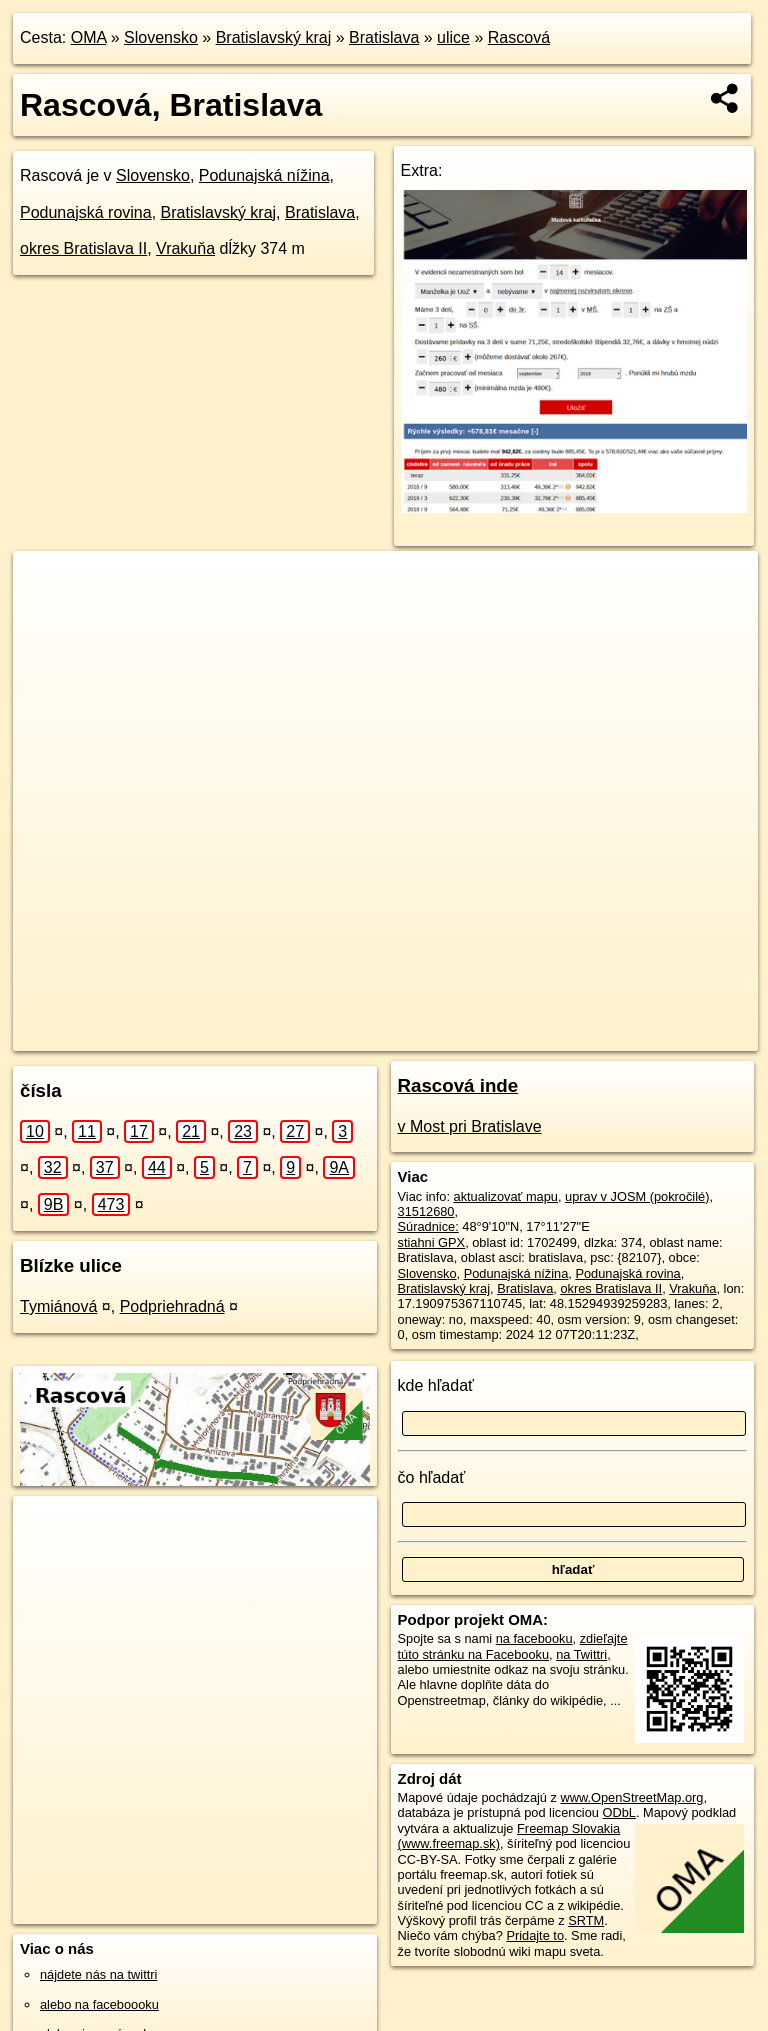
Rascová (519, 37)
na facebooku (534, 1638)
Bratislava (384, 37)
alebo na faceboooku (99, 2004)
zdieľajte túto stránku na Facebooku (513, 1646)
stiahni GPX (432, 1242)
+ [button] (47, 585)
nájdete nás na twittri (98, 1974)
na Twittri (581, 1654)
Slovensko (161, 37)
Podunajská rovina (86, 212)
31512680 (426, 1211)
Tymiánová (58, 1306)
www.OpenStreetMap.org (631, 1797)
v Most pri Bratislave (470, 1126)
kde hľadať (436, 1385)
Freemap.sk (504, 1035)
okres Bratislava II (83, 248)
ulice (453, 37)
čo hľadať (432, 1477)
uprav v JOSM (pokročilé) (637, 1196)
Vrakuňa (185, 248)
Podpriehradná (172, 1306)
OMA (89, 37)
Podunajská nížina (264, 175)
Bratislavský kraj (274, 37)
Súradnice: (428, 1226)
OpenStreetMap (401, 1035)
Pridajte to (535, 1935)
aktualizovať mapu (506, 1196)
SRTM (586, 1920)
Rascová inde (458, 1085)
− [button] (47, 616)
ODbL (618, 1812)
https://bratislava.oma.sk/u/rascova (661, 1035)
